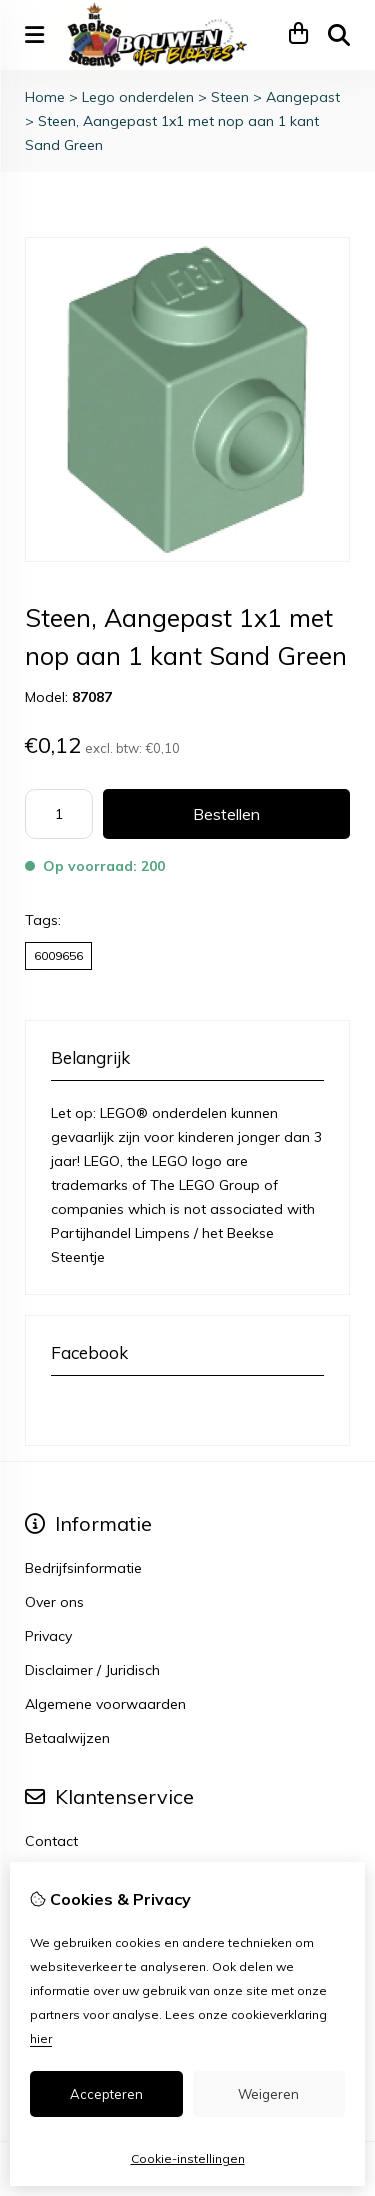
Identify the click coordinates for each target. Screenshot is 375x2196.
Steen (230, 97)
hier (41, 2038)
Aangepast (303, 97)
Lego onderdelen (138, 97)
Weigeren (268, 2094)
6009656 (58, 955)
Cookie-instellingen (188, 2158)
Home (45, 97)
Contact (51, 1841)
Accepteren (106, 2094)
